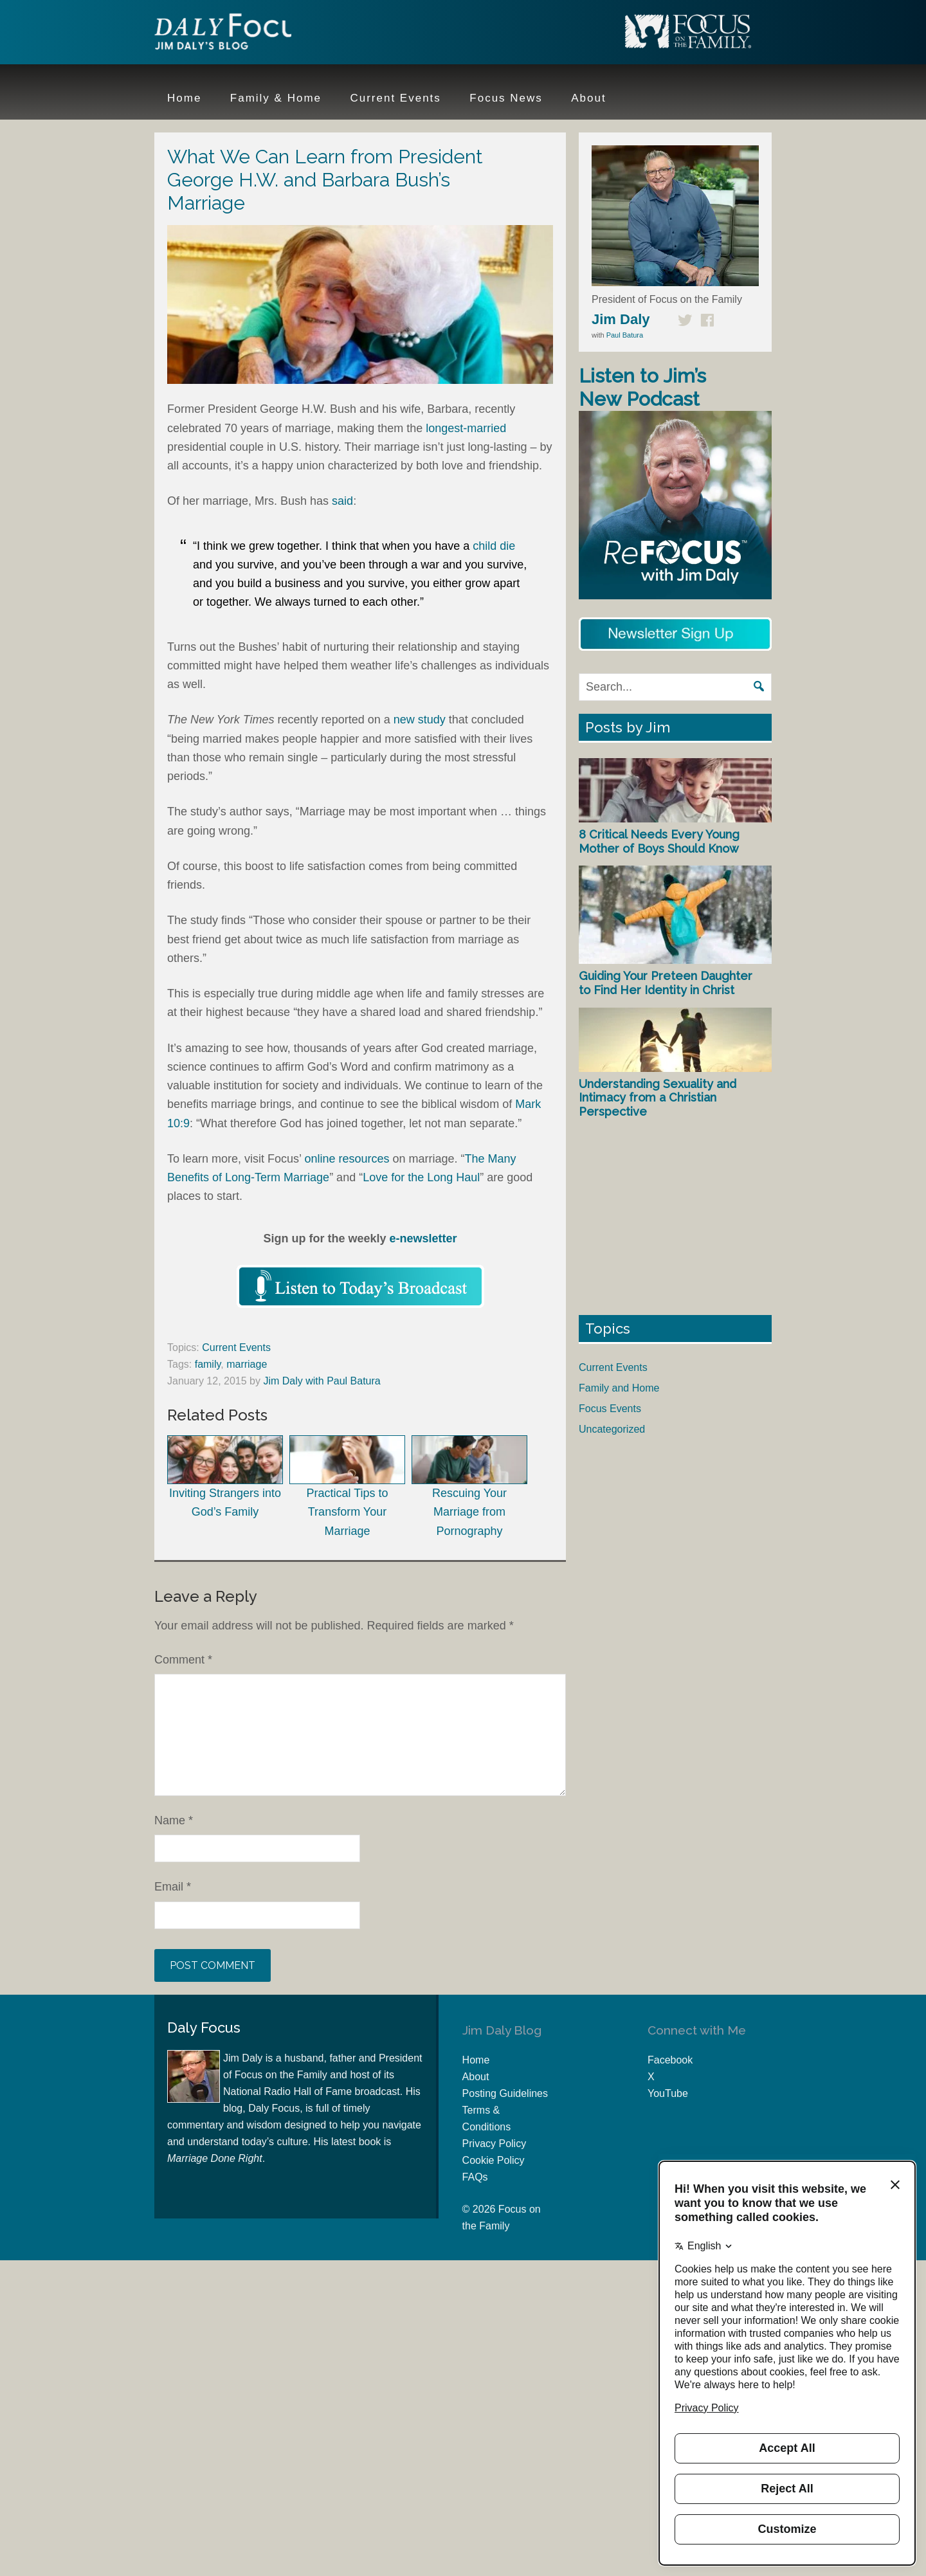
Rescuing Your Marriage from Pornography (469, 1486)
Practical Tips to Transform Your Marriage (347, 1486)
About (475, 2076)
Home (476, 2059)
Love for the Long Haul (421, 1177)
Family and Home (619, 1388)
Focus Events (610, 1408)
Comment (183, 1659)
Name (173, 1820)
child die (494, 546)
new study (420, 719)
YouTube (668, 2093)
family (208, 1364)
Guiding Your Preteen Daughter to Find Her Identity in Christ (665, 983)
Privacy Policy (494, 2143)
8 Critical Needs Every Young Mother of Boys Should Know (659, 841)
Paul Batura (624, 335)
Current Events (236, 1347)
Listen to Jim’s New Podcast (642, 387)
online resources (346, 1158)
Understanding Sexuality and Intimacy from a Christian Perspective (657, 1097)
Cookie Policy (493, 2160)
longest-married (466, 428)
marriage (246, 1364)
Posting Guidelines (505, 2093)
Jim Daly (238, 34)
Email (172, 1886)
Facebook (670, 2059)
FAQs (475, 2177)
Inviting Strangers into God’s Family (225, 1476)
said (342, 500)
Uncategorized (612, 1429)
